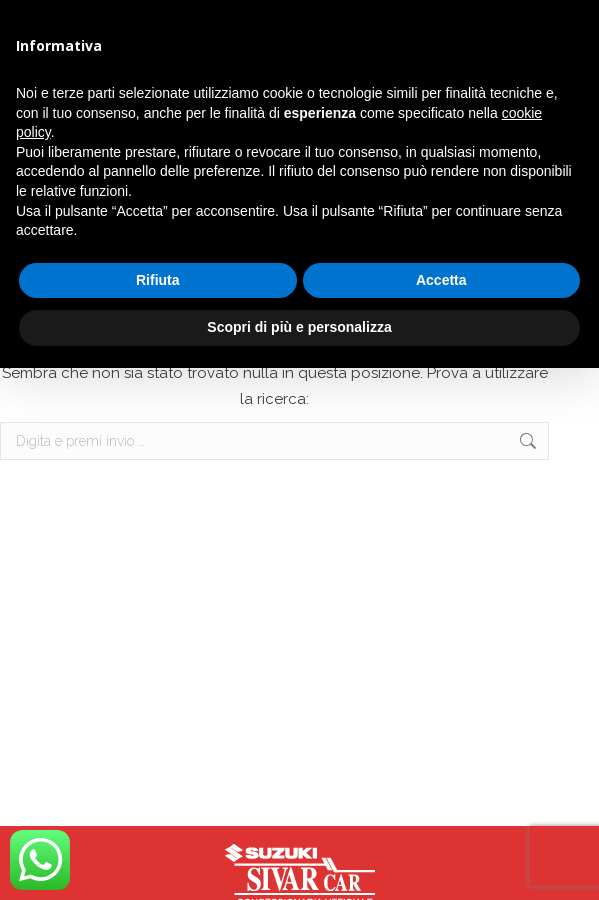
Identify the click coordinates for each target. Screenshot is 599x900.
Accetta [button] (441, 280)
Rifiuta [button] (158, 280)
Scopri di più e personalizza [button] (299, 327)
